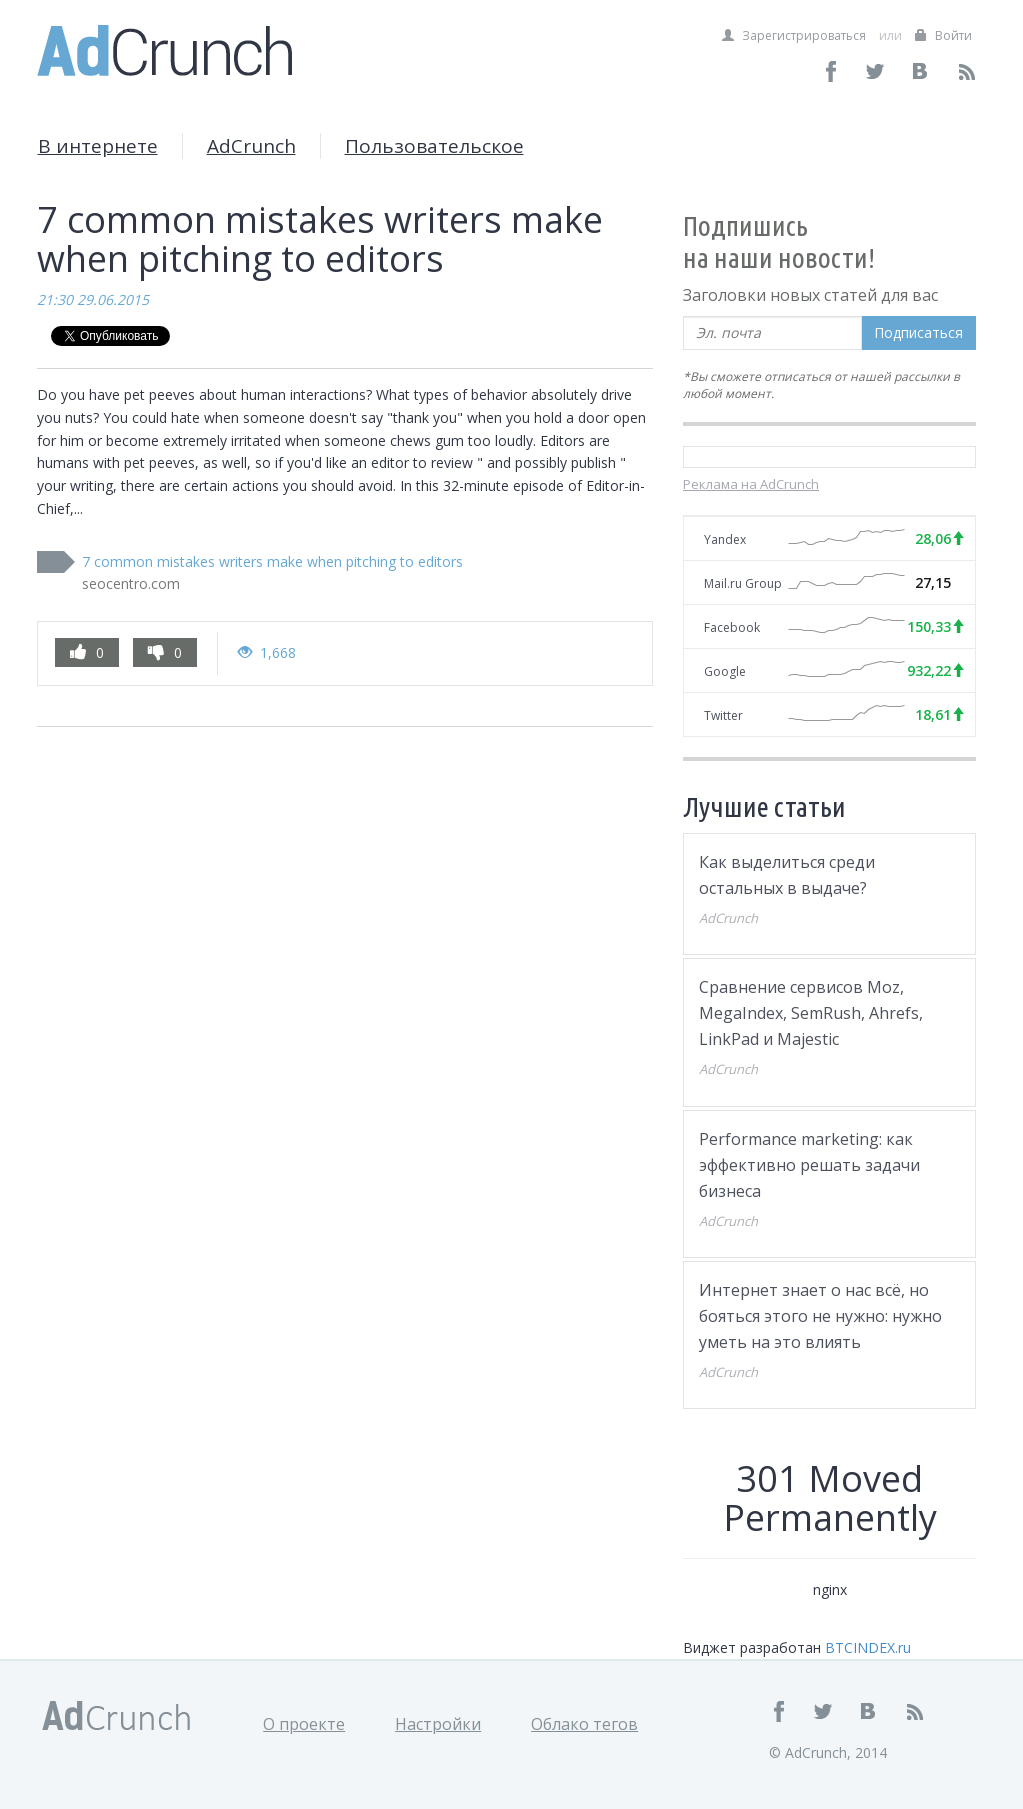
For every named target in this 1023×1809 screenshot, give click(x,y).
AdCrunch (251, 146)
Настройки (438, 1724)
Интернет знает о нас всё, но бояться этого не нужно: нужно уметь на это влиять (820, 1316)
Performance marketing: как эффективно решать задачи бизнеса (809, 1165)
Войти (943, 35)
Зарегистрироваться (794, 35)
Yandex (725, 539)
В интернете (98, 146)
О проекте (304, 1724)
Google (725, 671)
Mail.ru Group (743, 583)
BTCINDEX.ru (868, 1647)
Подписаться (918, 332)
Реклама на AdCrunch (751, 484)
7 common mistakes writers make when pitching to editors (272, 561)
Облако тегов (584, 1724)
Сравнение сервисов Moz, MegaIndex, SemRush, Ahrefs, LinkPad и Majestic (811, 1013)
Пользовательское (434, 146)
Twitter (723, 715)
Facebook (732, 627)
